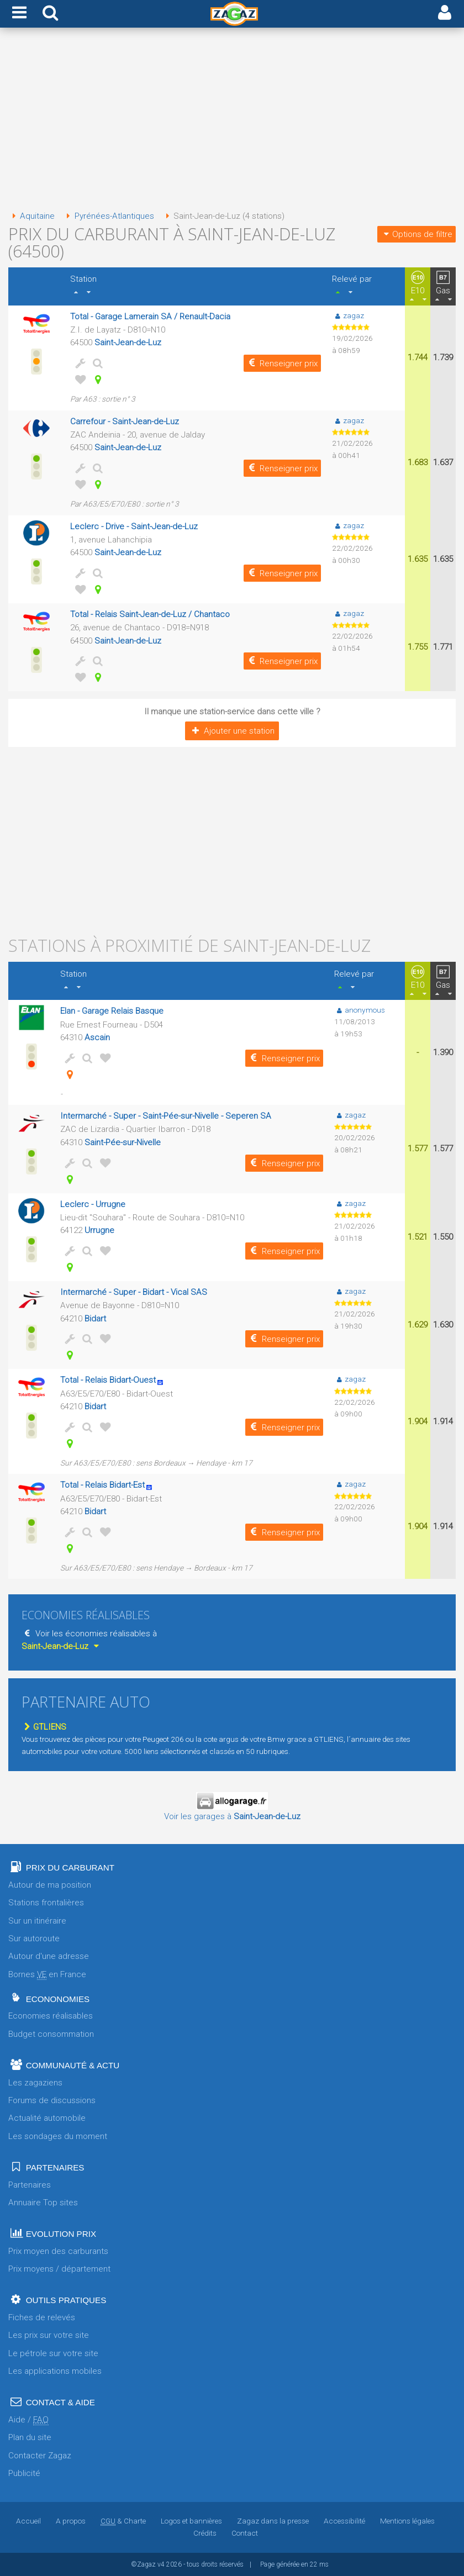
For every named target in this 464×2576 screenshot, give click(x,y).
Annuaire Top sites (43, 2203)
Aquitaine (31, 216)
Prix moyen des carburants (58, 2251)
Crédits (205, 2532)
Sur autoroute (34, 1938)
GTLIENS (44, 1727)
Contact (244, 2532)
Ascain (97, 1037)
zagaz (347, 315)
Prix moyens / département (59, 2269)
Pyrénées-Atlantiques (108, 216)
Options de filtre (416, 234)
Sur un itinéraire (37, 1921)
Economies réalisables (50, 2016)
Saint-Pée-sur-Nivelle (123, 1142)
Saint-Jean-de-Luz (127, 342)
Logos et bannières (191, 2520)
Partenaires (29, 2185)
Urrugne (99, 1230)
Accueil (28, 2520)
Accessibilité (344, 2520)
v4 (161, 2564)
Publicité (24, 2473)
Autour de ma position (49, 1885)
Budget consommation (51, 2034)
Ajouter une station (231, 731)
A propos (71, 2520)
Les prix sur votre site (48, 2335)
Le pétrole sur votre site (53, 2353)
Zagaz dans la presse (273, 2520)
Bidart (95, 1319)
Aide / (28, 2420)
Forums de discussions (52, 2100)
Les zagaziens (35, 2083)
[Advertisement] (232, 120)
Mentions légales (407, 2520)
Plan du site (29, 2437)
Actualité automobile (47, 2118)
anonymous (359, 1009)
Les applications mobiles (55, 2371)
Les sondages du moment (57, 2136)
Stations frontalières (46, 1903)
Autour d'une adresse (48, 1956)
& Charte (123, 2520)
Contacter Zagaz (39, 2456)
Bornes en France (47, 1974)
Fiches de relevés (41, 2317)
